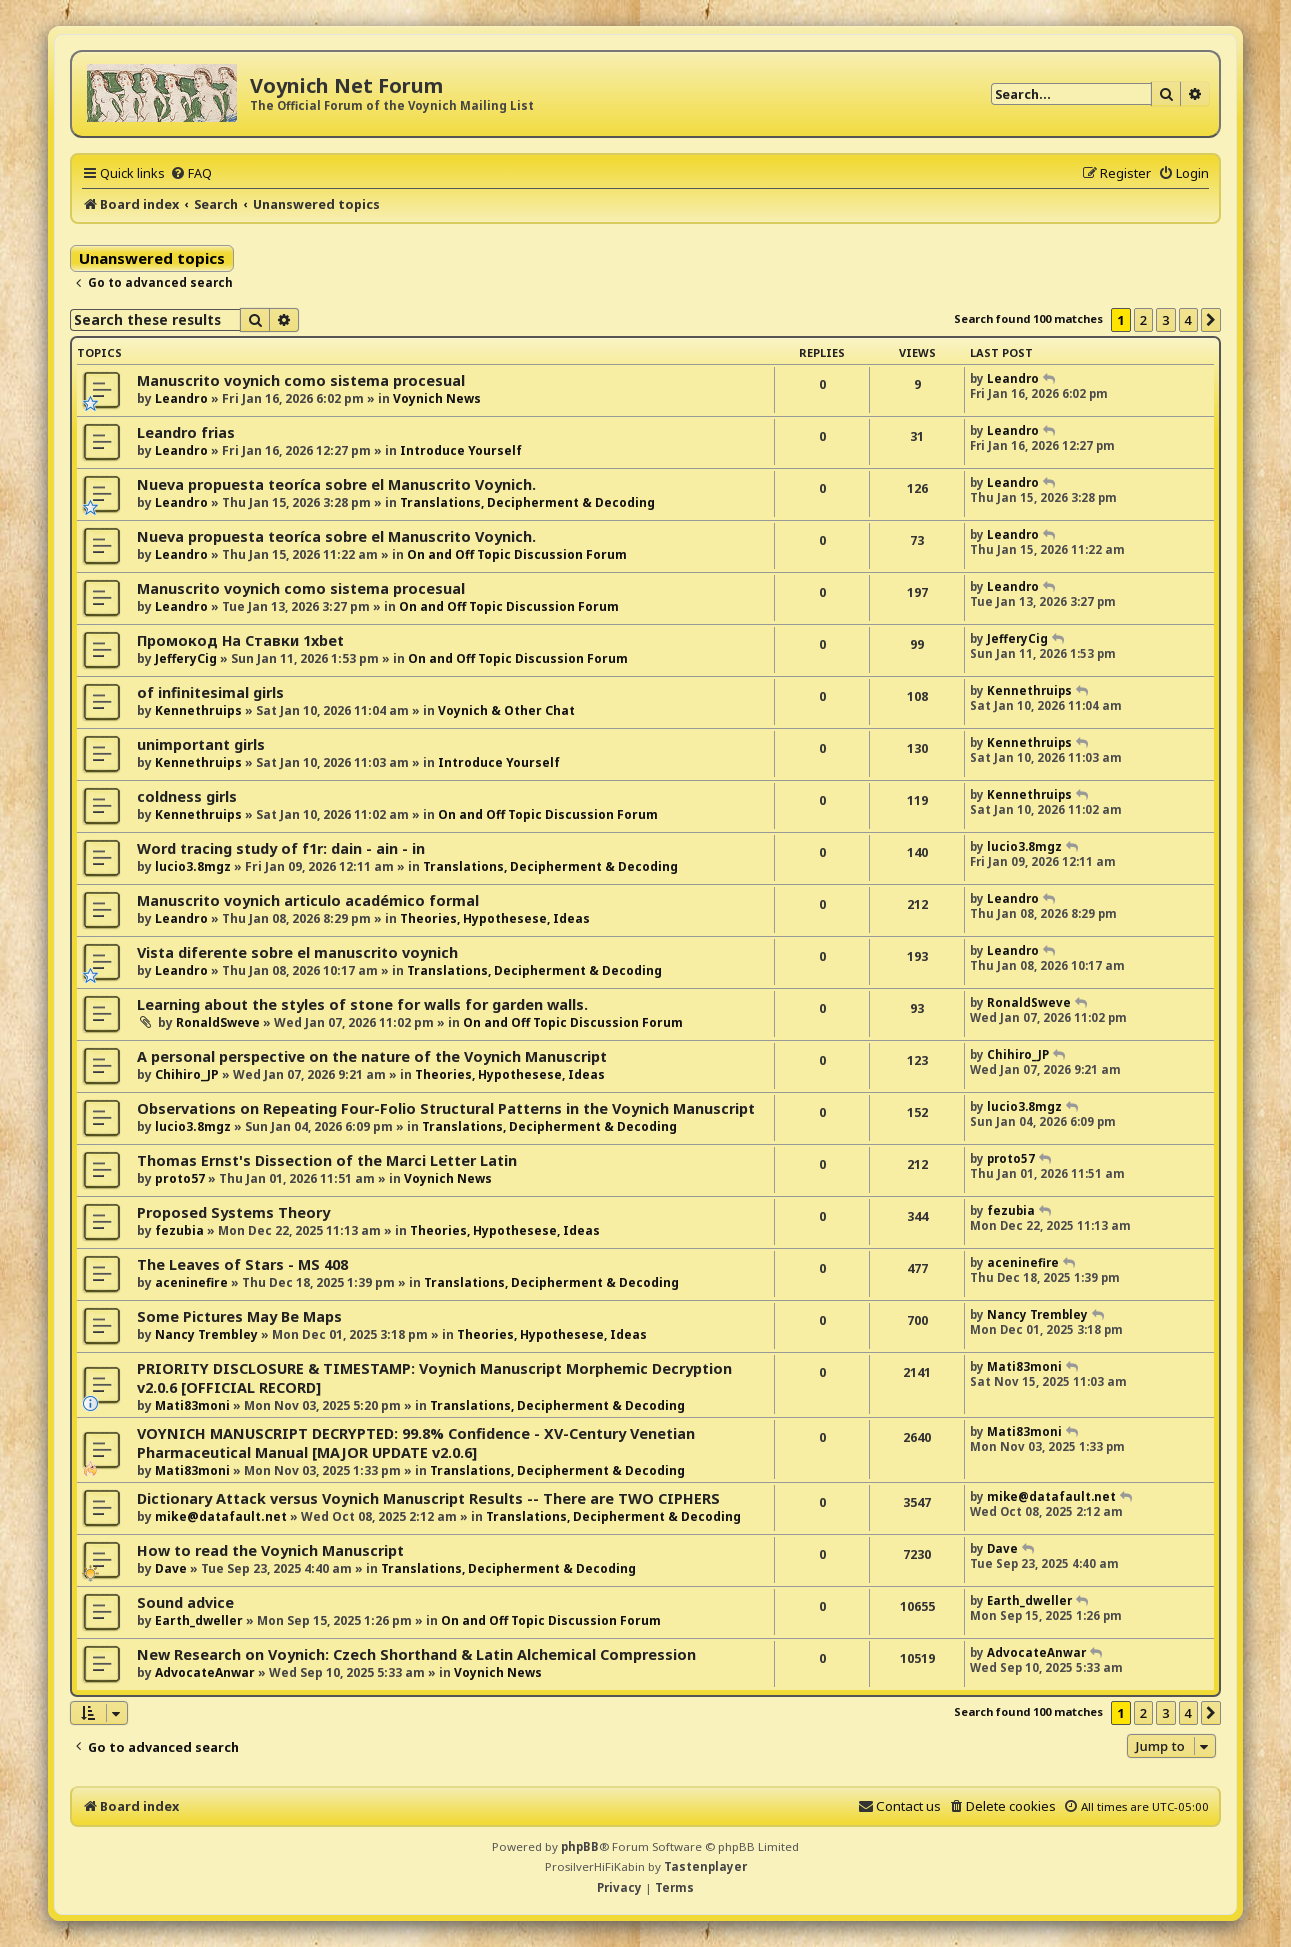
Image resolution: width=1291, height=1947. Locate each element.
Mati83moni (192, 1405)
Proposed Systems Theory (233, 1212)
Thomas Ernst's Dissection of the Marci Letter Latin (327, 1160)
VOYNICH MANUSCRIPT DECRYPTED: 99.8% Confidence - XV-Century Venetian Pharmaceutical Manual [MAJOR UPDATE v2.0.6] (416, 1443)
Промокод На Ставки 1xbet (240, 640)
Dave (171, 1568)
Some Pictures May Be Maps (239, 1316)
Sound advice (185, 1602)
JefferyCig (186, 658)
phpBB (580, 1846)
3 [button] (1165, 320)
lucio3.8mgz (193, 866)
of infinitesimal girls (210, 692)
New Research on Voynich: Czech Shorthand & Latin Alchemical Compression (416, 1654)
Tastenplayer (705, 1866)
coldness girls (187, 796)
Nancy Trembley (206, 1334)
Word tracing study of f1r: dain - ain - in (281, 848)
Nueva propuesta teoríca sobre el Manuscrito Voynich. (336, 484)
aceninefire (191, 1282)
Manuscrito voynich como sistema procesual (301, 380)
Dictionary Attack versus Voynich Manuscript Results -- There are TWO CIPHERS (428, 1498)
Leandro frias (186, 432)
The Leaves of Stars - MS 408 (242, 1264)
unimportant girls (201, 744)
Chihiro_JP (187, 1074)
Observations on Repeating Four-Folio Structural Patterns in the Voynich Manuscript (446, 1108)
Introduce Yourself (461, 450)
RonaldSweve (218, 1022)
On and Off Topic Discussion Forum (517, 554)
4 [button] (1188, 320)
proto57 (180, 1178)
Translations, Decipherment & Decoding (527, 502)
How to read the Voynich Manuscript (270, 1550)
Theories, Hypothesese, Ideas (495, 918)
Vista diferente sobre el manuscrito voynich (297, 952)
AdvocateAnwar (205, 1672)
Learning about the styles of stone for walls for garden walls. (362, 1004)
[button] (1211, 320)
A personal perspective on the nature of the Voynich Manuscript (372, 1056)
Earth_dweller (199, 1620)
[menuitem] (191, 173)
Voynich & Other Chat (506, 710)
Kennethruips (198, 710)
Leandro (181, 398)
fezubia (179, 1230)
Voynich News (437, 398)
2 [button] (1143, 320)
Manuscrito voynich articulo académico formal (308, 900)
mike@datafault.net (221, 1516)
